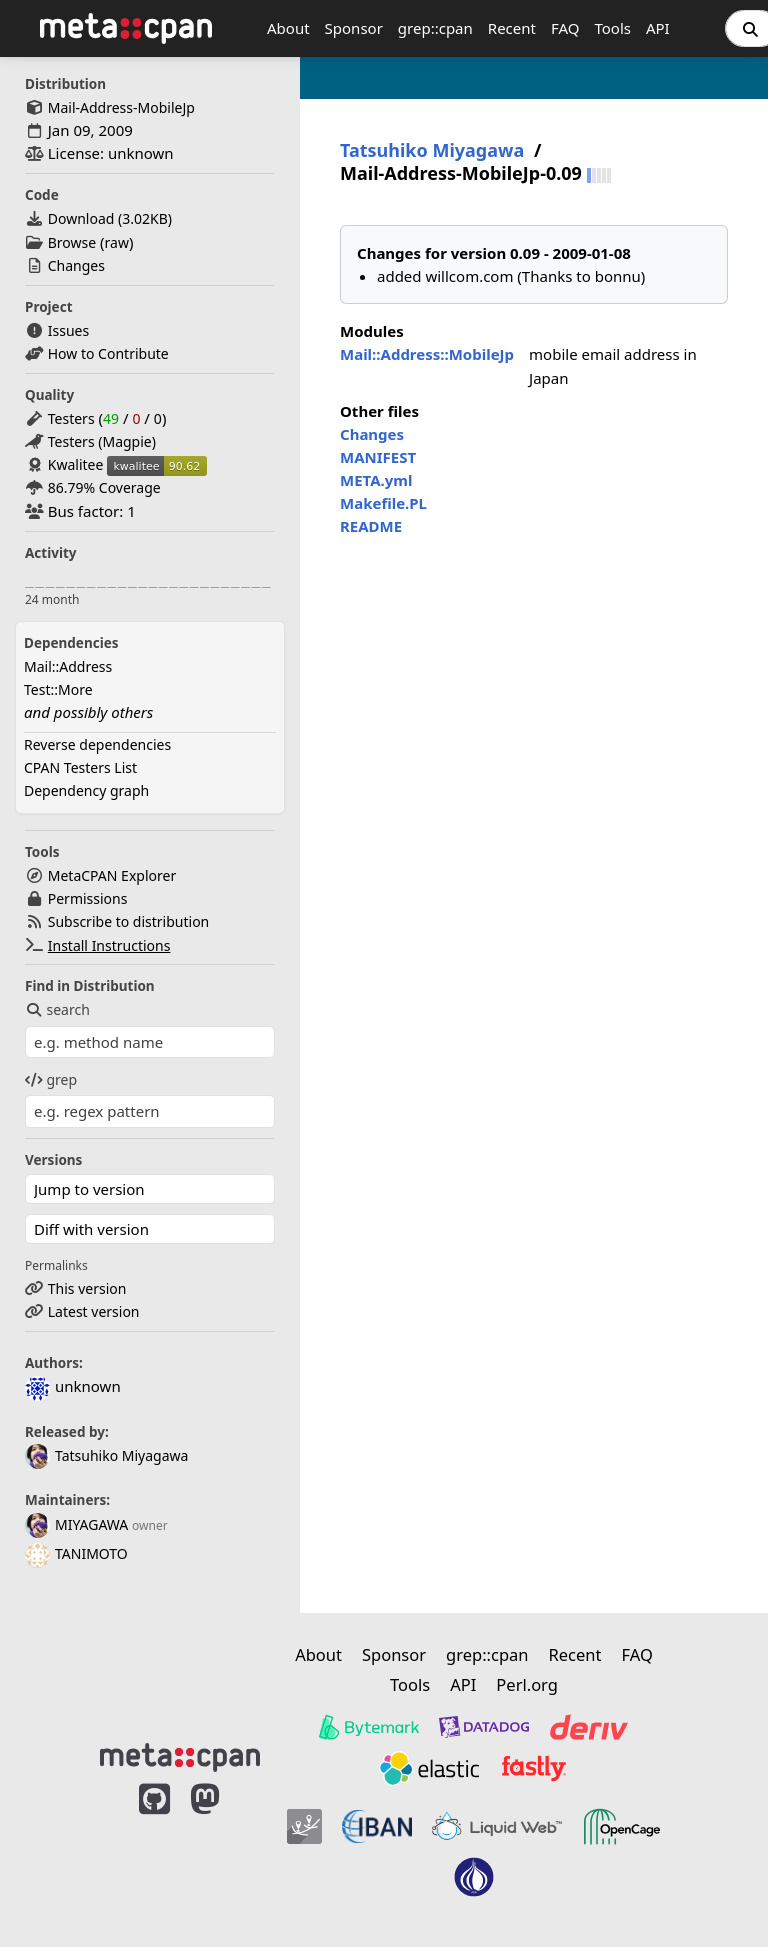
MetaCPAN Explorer (112, 875)
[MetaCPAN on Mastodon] (225, 1849)
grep (51, 1079)
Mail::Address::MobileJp (427, 354)
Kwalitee (76, 464)
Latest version (94, 1311)
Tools (612, 28)
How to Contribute (108, 353)
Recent (512, 28)
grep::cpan (435, 28)
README (371, 526)
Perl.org (527, 1684)
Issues (68, 330)
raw (117, 242)
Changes (76, 265)
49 (111, 418)
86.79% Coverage (104, 487)
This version (87, 1288)
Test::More (58, 689)
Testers (71, 418)
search (57, 1009)
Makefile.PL (383, 503)
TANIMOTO (76, 1553)
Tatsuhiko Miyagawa (106, 1455)
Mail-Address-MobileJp (121, 107)
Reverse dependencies (97, 744)
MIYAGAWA (76, 1524)
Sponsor (354, 28)
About (288, 28)
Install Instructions (109, 945)
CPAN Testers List (80, 767)
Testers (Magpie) (102, 441)
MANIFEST (378, 457)
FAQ (565, 28)
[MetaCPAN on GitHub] (154, 1849)
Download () (110, 218)
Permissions (88, 898)
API (658, 28)
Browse (72, 242)
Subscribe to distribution (129, 921)
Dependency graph (86, 790)
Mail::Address (68, 666)
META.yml (376, 480)
